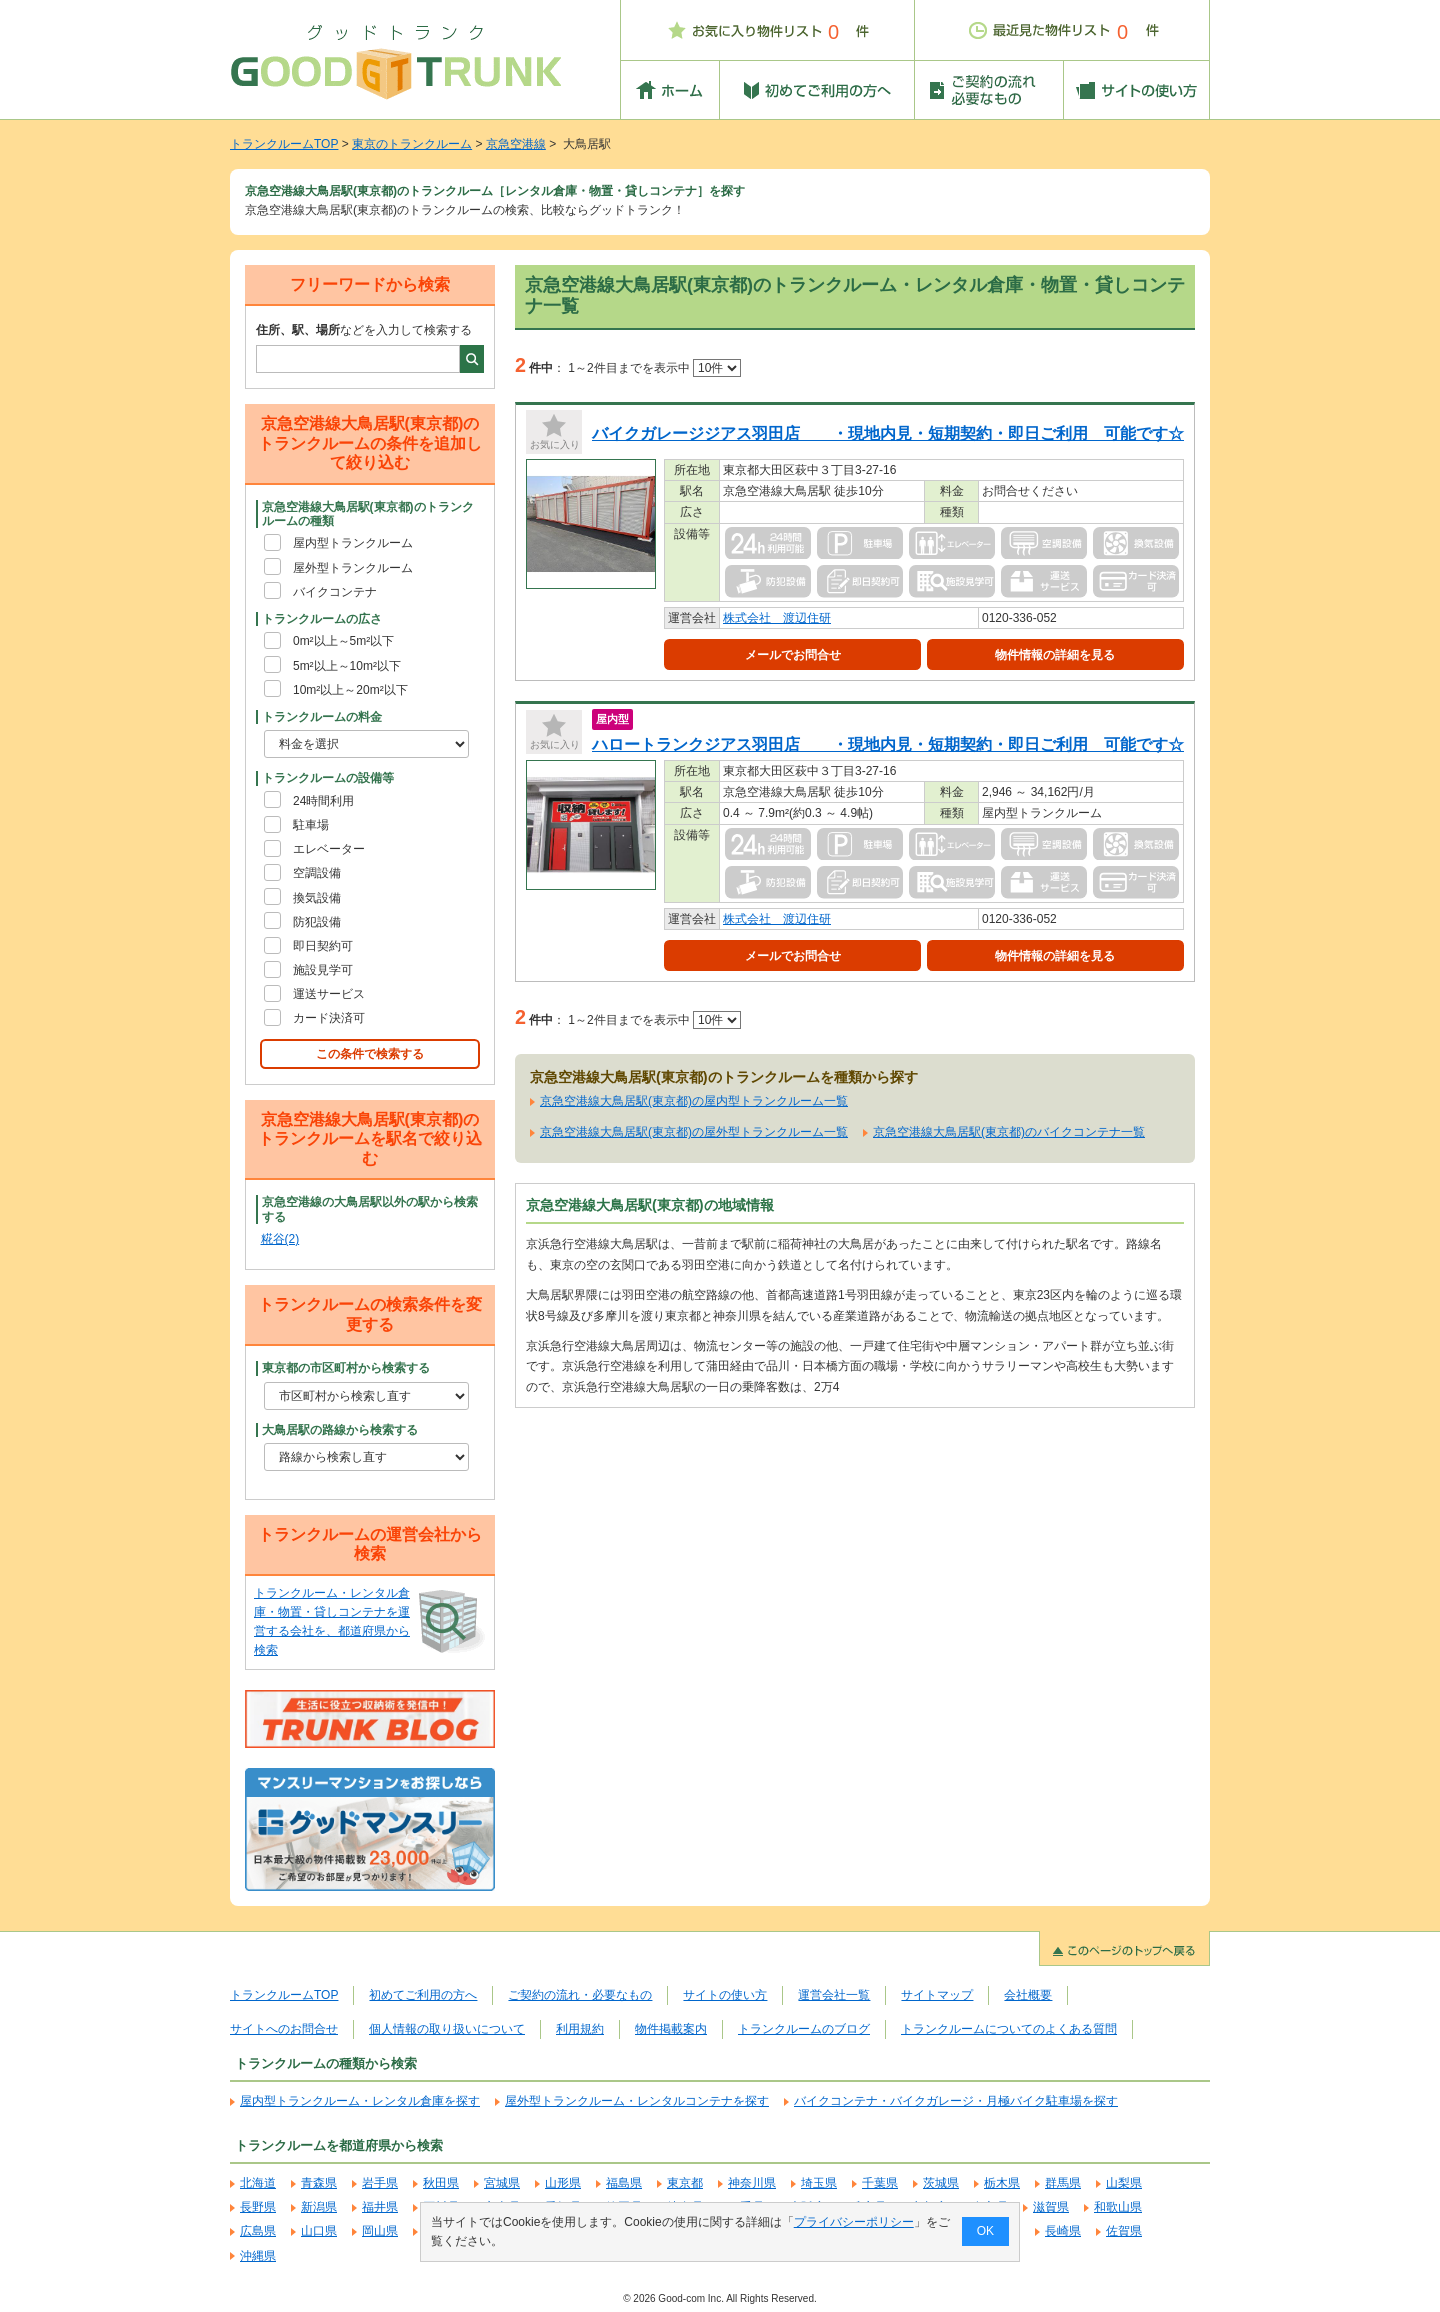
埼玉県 (819, 2183)
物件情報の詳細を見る (1055, 655)
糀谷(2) (280, 1239)
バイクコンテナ (335, 592)
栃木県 (1002, 2183)
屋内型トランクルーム (353, 543)
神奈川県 (752, 2183)
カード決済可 (329, 1018)
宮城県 (502, 2183)
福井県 (380, 2207)
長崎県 (1063, 2231)
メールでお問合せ (793, 655)
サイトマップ (937, 1995)
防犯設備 (317, 922)
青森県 (319, 2183)
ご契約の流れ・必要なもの (580, 1995)
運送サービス (329, 994)
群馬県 (1063, 2183)
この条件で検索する (370, 1054)
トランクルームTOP (284, 144)
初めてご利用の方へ (423, 1995)
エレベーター (329, 849)
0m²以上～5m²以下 (343, 641)
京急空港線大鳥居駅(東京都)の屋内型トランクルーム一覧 (694, 1101)
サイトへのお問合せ (284, 2029)
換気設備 (317, 898)
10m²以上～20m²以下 (350, 690)
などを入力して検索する (364, 330)
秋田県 (441, 2183)
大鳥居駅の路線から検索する (340, 1430)
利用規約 (580, 2029)
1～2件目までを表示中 (654, 368)
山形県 (563, 2183)
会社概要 (1028, 1995)
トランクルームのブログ (804, 2029)
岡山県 (380, 2231)
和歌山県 (1118, 2207)
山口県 (319, 2231)
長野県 (258, 2207)
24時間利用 (323, 801)
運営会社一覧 (834, 1995)
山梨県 (1124, 2183)
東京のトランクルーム (412, 144)
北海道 (258, 2183)
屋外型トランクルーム (353, 568)
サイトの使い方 (725, 1995)
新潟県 (319, 2207)
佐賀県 (1124, 2231)
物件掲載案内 (671, 2029)
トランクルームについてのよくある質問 (1009, 2029)
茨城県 (941, 2183)
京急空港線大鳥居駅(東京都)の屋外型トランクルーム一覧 (694, 1132)
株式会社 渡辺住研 (777, 618)
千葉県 (880, 2183)
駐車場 (311, 825)
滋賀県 (1051, 2207)
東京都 (685, 2183)
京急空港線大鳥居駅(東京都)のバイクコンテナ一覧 (1009, 1132)
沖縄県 (258, 2256)
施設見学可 (323, 970)
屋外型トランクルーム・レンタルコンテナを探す (637, 2101)
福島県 (624, 2183)
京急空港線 (516, 144)
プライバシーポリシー (854, 2222)
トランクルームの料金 (322, 717)
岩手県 (380, 2183)
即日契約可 (323, 946)
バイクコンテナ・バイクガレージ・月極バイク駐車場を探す (956, 2101)
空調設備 (317, 873)
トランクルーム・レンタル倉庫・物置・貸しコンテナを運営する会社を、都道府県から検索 (332, 1622)
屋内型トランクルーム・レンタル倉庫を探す (360, 2101)
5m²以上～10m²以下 (347, 666)
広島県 (258, 2231)
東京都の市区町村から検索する (346, 1368)
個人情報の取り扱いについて (447, 2029)
